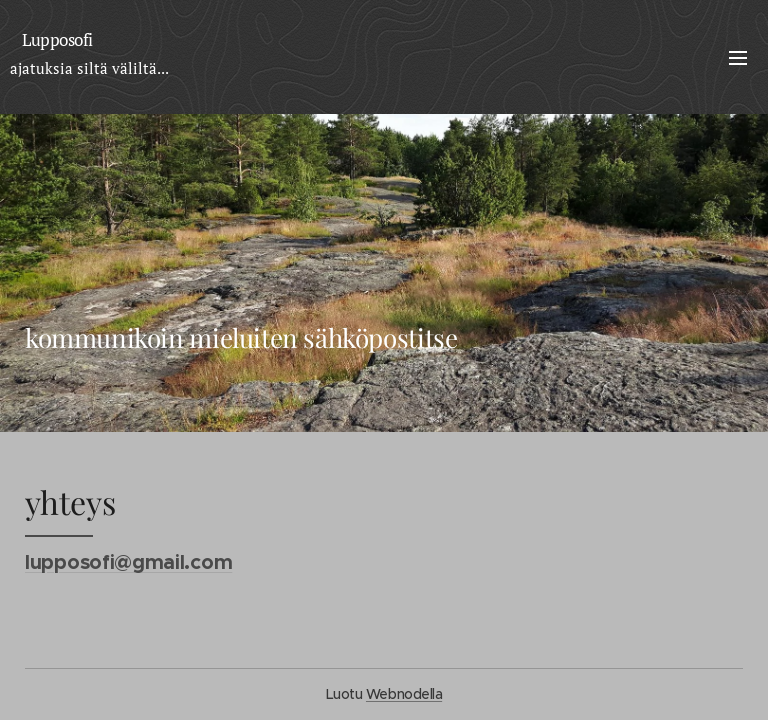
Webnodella (404, 694)
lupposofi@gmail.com (128, 562)
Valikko (738, 58)
